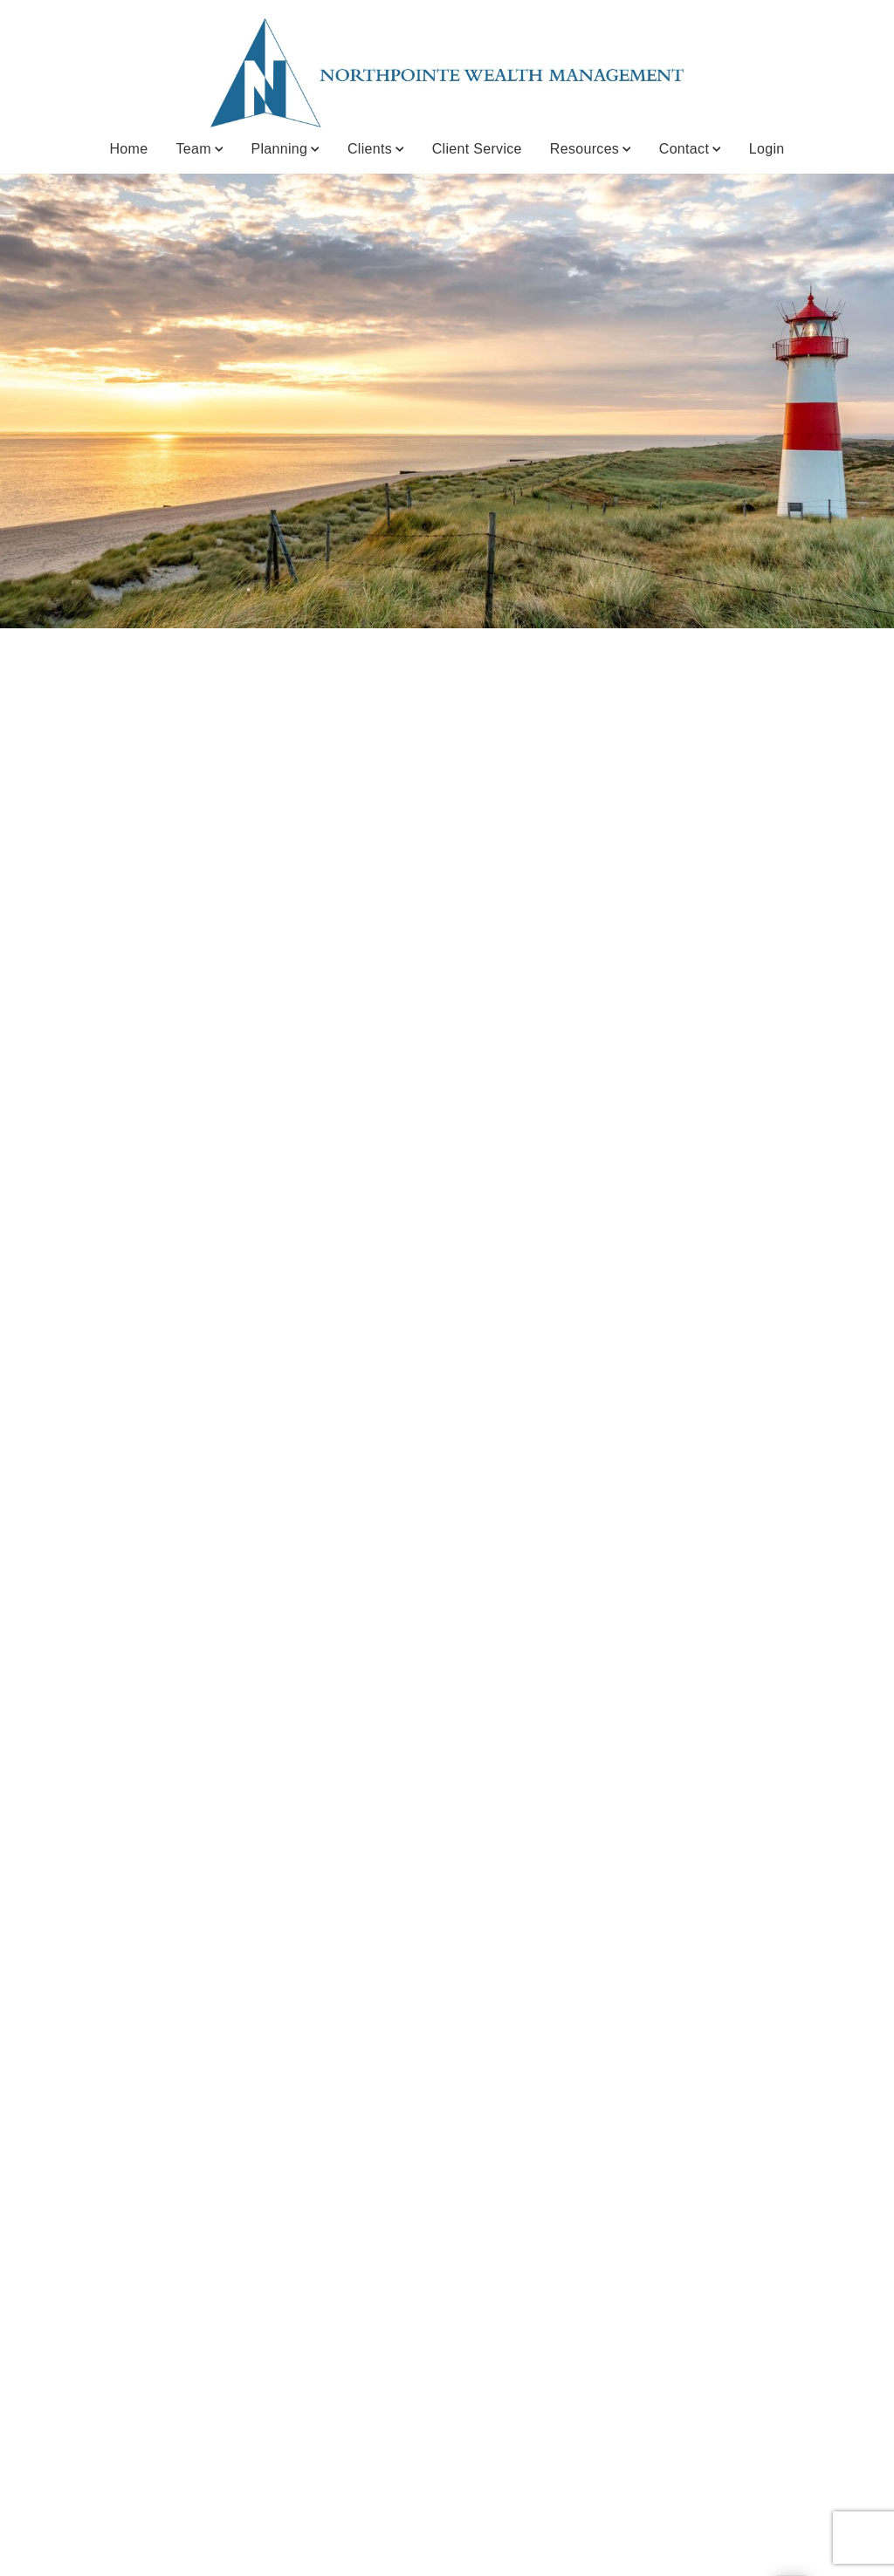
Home (128, 148)
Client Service (477, 148)
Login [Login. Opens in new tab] (767, 148)
